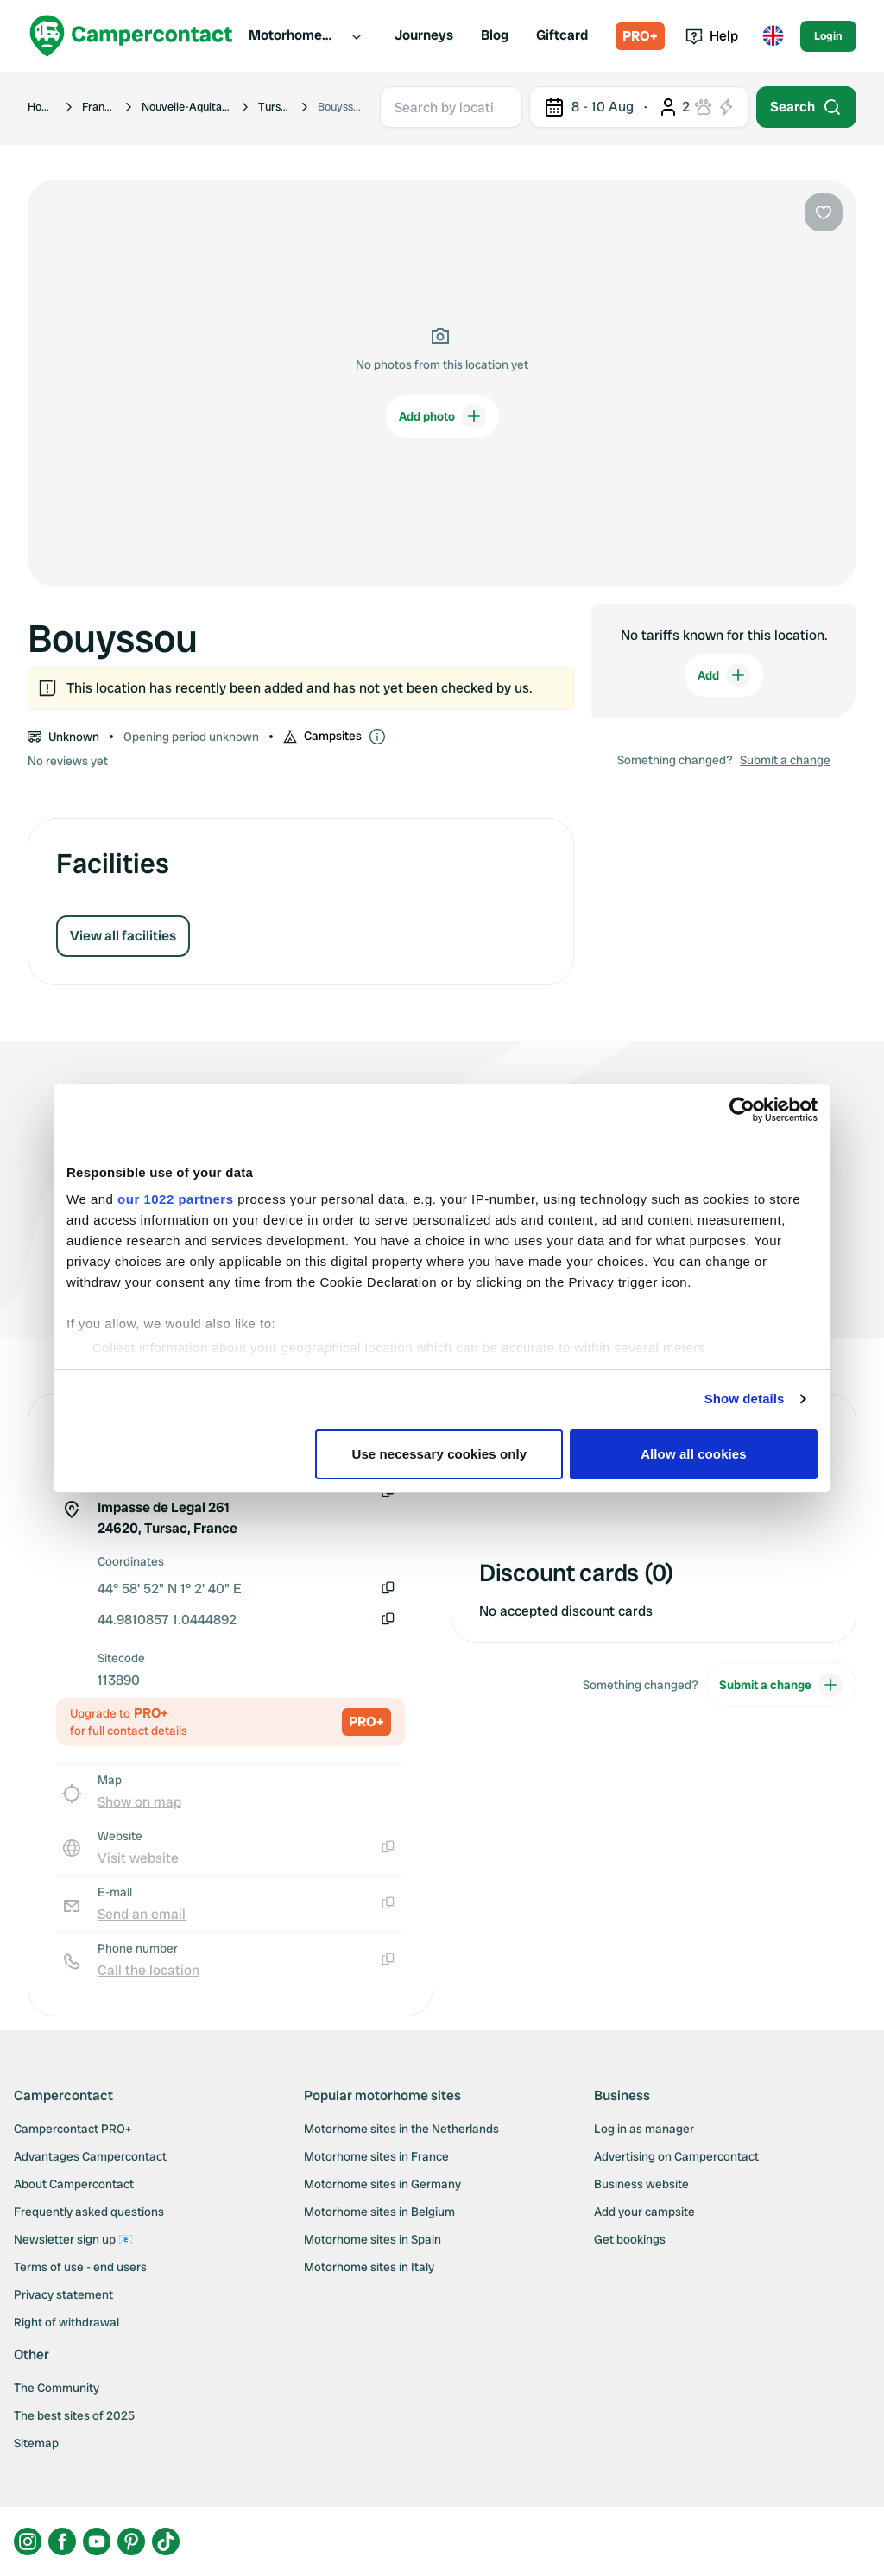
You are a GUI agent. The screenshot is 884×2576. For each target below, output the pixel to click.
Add (724, 675)
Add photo (442, 416)
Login (828, 35)
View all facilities (123, 936)
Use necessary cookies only (439, 1453)
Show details (744, 1398)
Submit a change (785, 760)
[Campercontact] (131, 36)
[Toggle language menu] (772, 36)
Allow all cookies (694, 1453)
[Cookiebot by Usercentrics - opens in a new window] (742, 1110)
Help (711, 36)
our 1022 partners (175, 1199)
